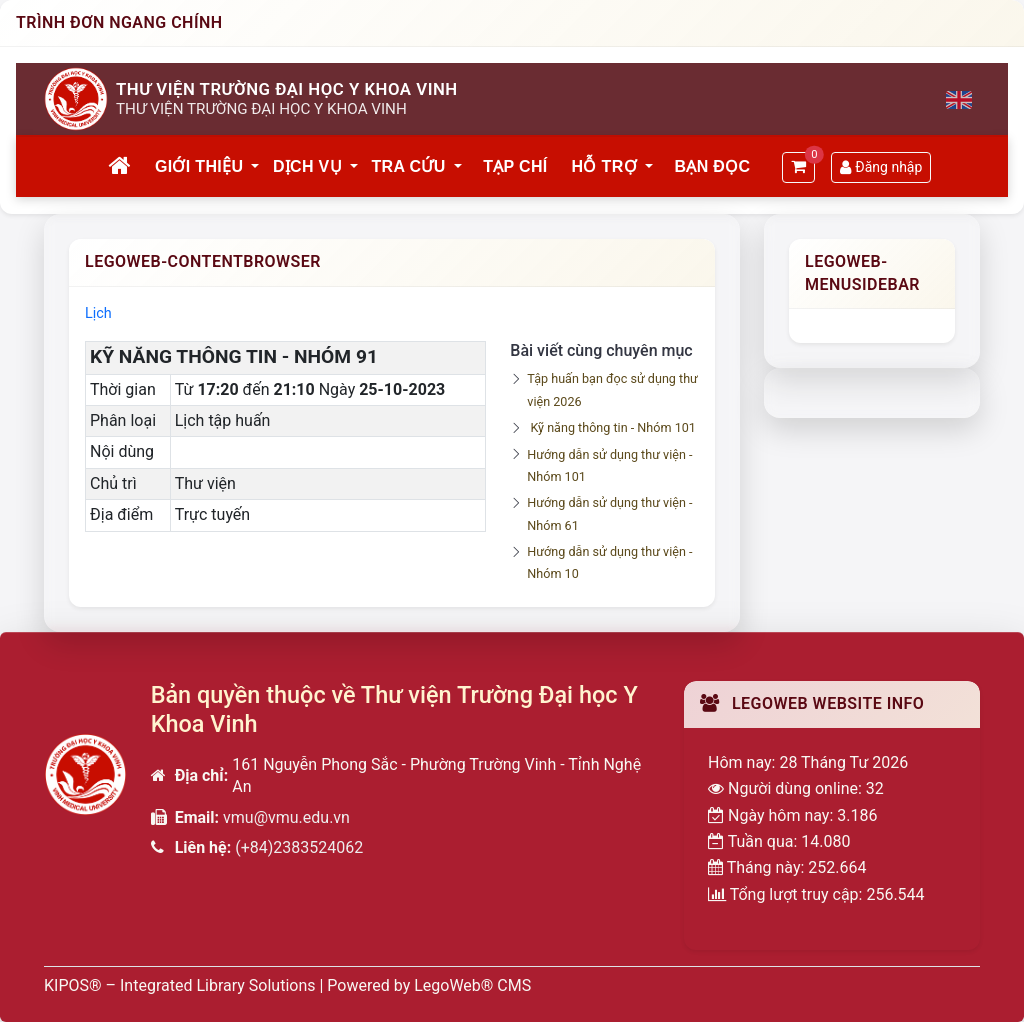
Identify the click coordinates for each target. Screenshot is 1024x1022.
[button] (256, 167)
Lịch (98, 313)
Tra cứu (409, 166)
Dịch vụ (307, 166)
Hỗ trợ (604, 166)
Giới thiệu (199, 166)
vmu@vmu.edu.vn (286, 817)
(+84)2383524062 (299, 847)
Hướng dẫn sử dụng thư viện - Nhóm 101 (609, 465)
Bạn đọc (712, 166)
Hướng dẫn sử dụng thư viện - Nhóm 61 (609, 513)
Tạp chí (515, 166)
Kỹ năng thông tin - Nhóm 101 (612, 427)
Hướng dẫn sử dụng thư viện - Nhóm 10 (609, 562)
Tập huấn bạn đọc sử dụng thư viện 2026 (612, 389)
